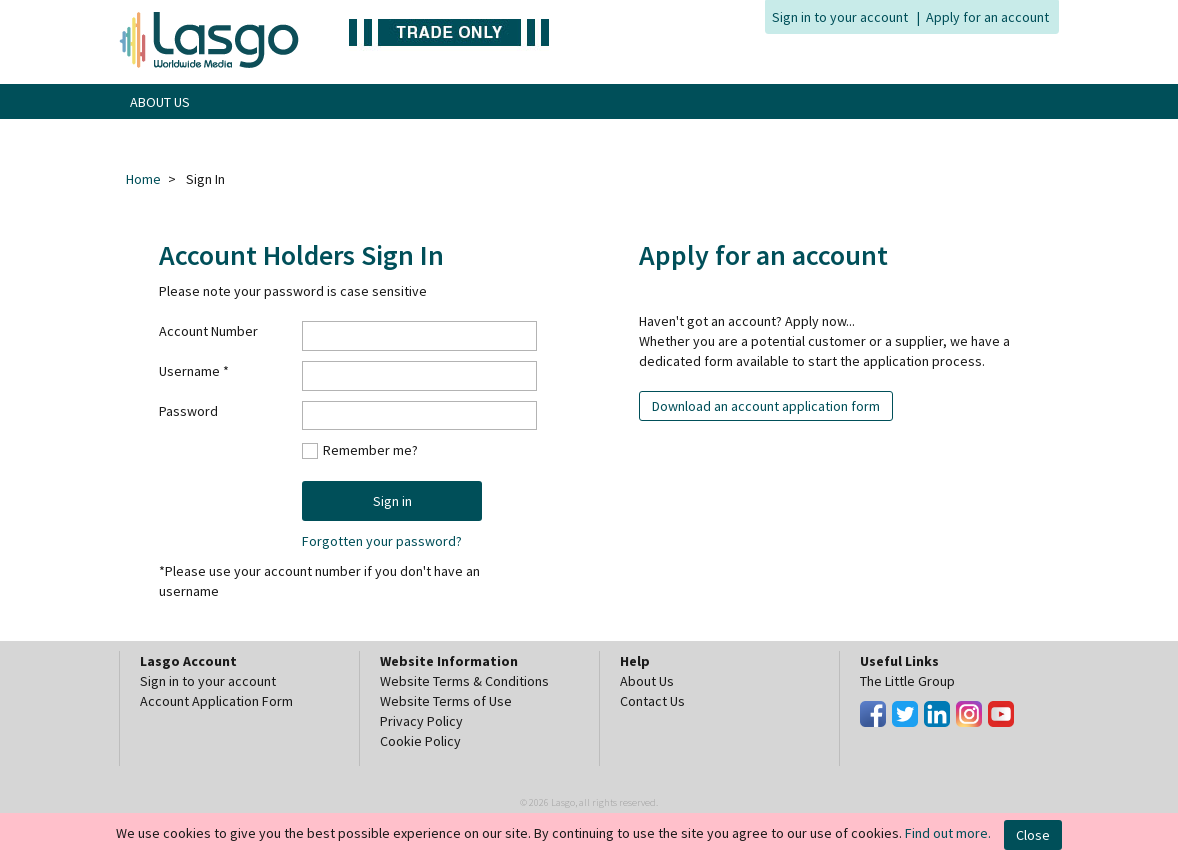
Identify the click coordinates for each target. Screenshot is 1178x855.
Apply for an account (987, 17)
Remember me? (370, 449)
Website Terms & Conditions (464, 681)
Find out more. (948, 833)
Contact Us (652, 701)
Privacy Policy (421, 721)
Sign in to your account (840, 17)
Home (143, 179)
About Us (647, 681)
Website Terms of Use (446, 701)
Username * (194, 371)
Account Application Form (216, 701)
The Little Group (907, 681)
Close (1033, 835)
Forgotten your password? (382, 541)
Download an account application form (766, 406)
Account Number (208, 331)
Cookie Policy (420, 741)
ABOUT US (160, 102)
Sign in (392, 501)
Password (188, 411)
